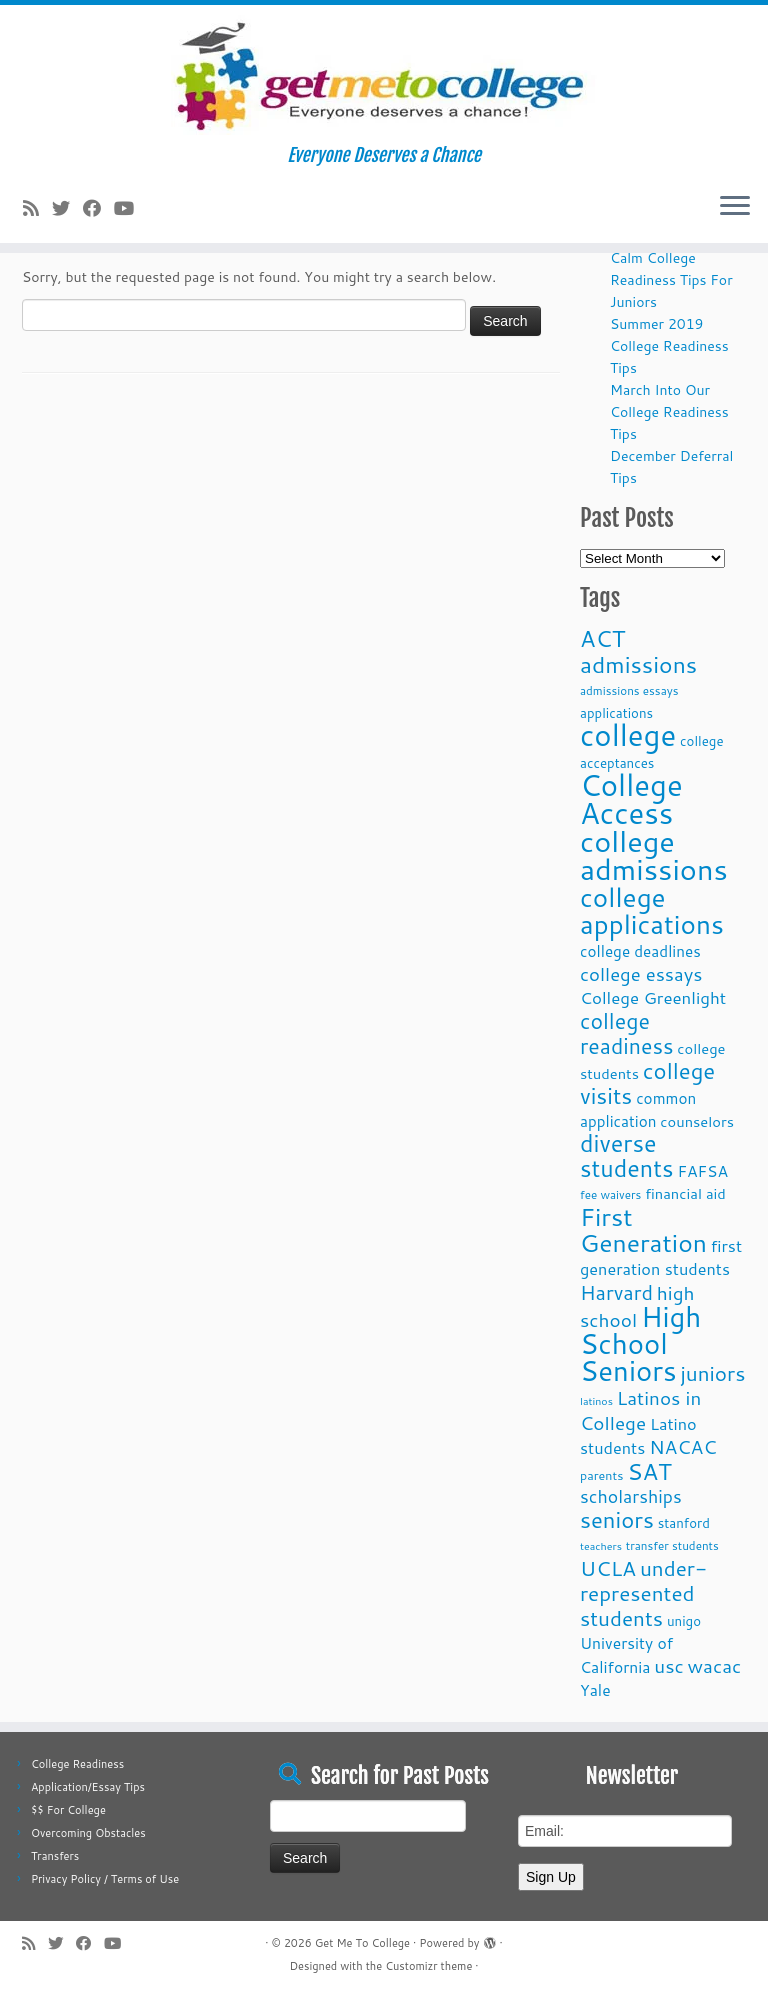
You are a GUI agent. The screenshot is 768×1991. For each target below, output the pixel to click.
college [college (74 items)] (628, 734)
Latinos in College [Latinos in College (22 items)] (640, 1410)
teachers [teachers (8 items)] (601, 1545)
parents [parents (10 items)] (601, 1475)
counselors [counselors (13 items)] (697, 1121)
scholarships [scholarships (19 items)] (631, 1496)
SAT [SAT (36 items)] (649, 1471)
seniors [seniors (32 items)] (617, 1519)
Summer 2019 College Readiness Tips (669, 346)
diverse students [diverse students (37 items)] (627, 1156)
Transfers (55, 1856)
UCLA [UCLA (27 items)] (608, 1568)
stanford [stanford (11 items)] (684, 1522)
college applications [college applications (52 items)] (652, 910)
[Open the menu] (735, 207)
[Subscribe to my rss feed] (37, 208)
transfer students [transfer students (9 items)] (672, 1545)
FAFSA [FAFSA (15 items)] (702, 1171)
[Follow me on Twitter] (67, 208)
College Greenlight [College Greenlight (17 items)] (653, 997)
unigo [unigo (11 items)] (684, 1620)
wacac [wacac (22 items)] (715, 1665)
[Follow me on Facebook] (98, 208)
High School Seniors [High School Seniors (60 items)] (640, 1343)
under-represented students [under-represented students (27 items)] (643, 1593)
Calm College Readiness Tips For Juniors (671, 280)
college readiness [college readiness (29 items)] (627, 1033)
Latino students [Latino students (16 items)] (638, 1435)
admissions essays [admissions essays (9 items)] (629, 690)
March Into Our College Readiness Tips (669, 412)
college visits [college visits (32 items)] (647, 1083)
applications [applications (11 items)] (616, 712)
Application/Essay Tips (88, 1787)
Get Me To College (362, 1943)
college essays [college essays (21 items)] (641, 974)
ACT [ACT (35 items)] (602, 638)
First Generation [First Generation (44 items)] (643, 1229)
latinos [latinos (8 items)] (596, 1400)
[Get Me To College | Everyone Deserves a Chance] (384, 75)
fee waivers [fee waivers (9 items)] (610, 1194)
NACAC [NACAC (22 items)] (683, 1446)
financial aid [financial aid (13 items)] (685, 1193)
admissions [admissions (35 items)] (638, 664)
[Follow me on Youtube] (130, 208)
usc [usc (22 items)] (668, 1665)
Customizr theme (428, 1966)
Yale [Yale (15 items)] (595, 1690)
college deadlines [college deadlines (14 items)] (640, 951)
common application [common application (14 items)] (638, 1109)
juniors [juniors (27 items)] (712, 1373)
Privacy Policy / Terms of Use (105, 1879)
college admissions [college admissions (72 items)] (654, 854)
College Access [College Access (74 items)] (631, 798)
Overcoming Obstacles (88, 1833)
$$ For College (68, 1810)
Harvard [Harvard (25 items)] (616, 1292)
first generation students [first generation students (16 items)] (661, 1257)
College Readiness (77, 1764)
